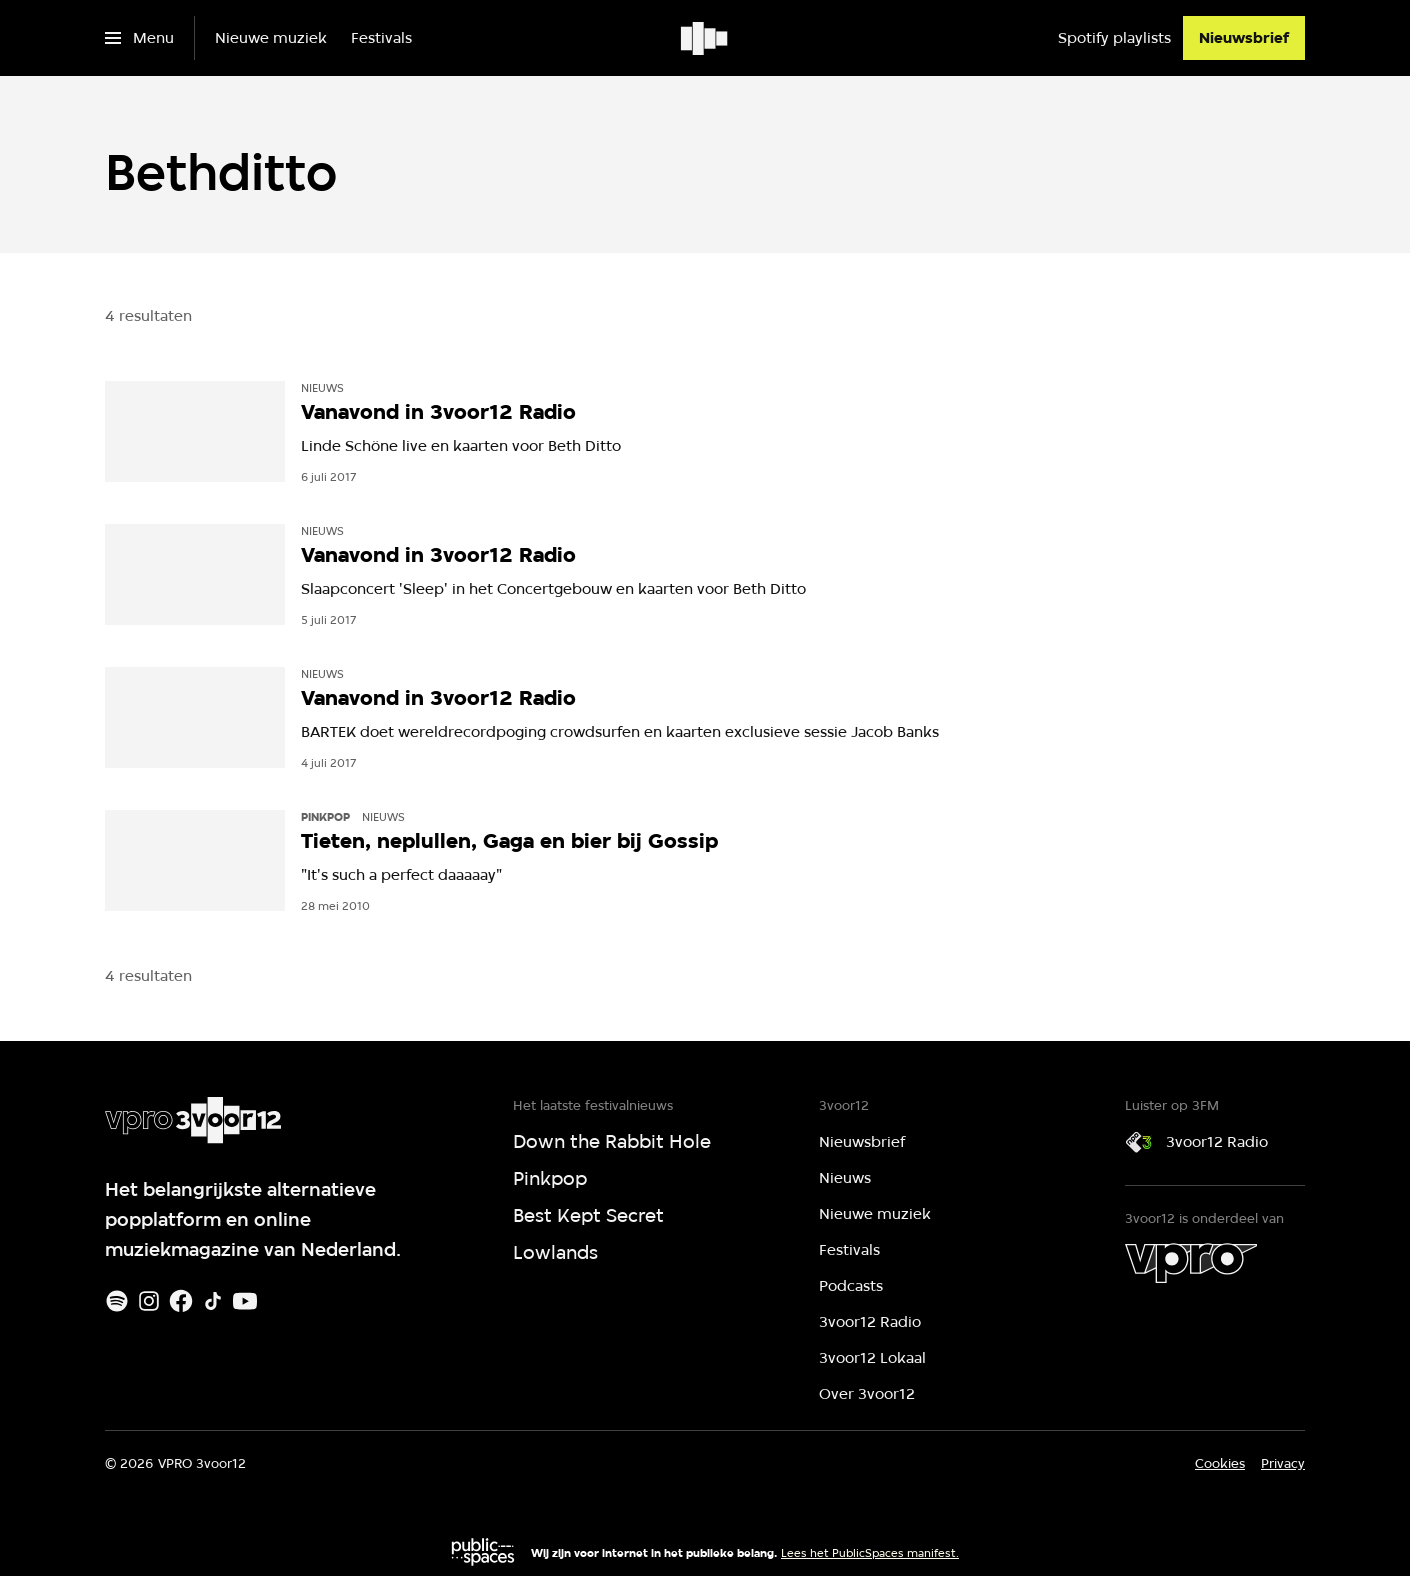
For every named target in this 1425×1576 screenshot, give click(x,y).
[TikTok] (213, 1301)
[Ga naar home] (705, 38)
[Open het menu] (139, 38)
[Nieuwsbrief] (1244, 38)
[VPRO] (1191, 1263)
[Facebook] (181, 1301)
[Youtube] (245, 1301)
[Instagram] (149, 1301)
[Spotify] (117, 1301)
